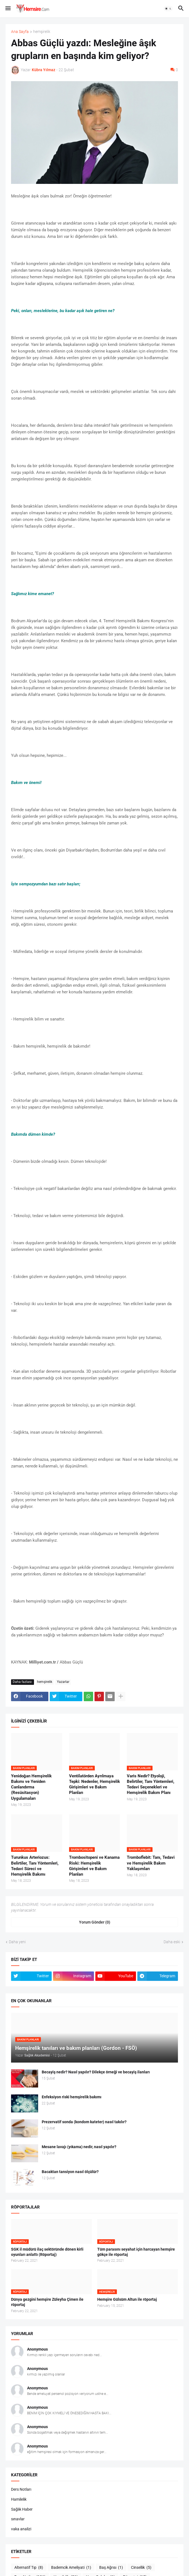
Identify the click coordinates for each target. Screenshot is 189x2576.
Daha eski (172, 1942)
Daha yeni (17, 1942)
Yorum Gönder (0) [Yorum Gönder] (94, 1922)
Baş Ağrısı (111, 2567)
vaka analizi (21, 2529)
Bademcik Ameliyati (71, 2567)
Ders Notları (21, 2489)
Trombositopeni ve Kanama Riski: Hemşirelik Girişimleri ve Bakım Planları (94, 1866)
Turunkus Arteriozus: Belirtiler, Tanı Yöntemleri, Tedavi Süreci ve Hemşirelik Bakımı (35, 1866)
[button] (7, 8)
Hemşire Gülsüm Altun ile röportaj (127, 2299)
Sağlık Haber (22, 2509)
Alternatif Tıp (28, 2567)
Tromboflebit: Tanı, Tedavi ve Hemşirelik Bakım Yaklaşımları (151, 1863)
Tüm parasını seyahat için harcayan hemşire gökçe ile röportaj (136, 2252)
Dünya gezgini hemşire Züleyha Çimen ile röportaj (47, 2302)
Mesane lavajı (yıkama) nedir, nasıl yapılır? (79, 2147)
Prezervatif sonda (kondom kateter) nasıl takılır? (84, 2122)
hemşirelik (41, 32)
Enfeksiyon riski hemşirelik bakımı (71, 2097)
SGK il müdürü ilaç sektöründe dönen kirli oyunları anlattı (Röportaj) (47, 2252)
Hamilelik (19, 2499)
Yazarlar (63, 1682)
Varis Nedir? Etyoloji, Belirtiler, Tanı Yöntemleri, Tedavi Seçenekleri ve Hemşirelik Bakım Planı (150, 1784)
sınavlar (18, 2519)
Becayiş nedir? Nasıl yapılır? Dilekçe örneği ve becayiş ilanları (96, 2072)
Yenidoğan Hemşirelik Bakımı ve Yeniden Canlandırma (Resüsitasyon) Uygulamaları (31, 1787)
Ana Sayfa (20, 32)
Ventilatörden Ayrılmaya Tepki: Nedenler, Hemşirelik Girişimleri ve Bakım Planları (94, 1784)
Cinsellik (141, 2567)
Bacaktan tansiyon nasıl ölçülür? (70, 2171)
